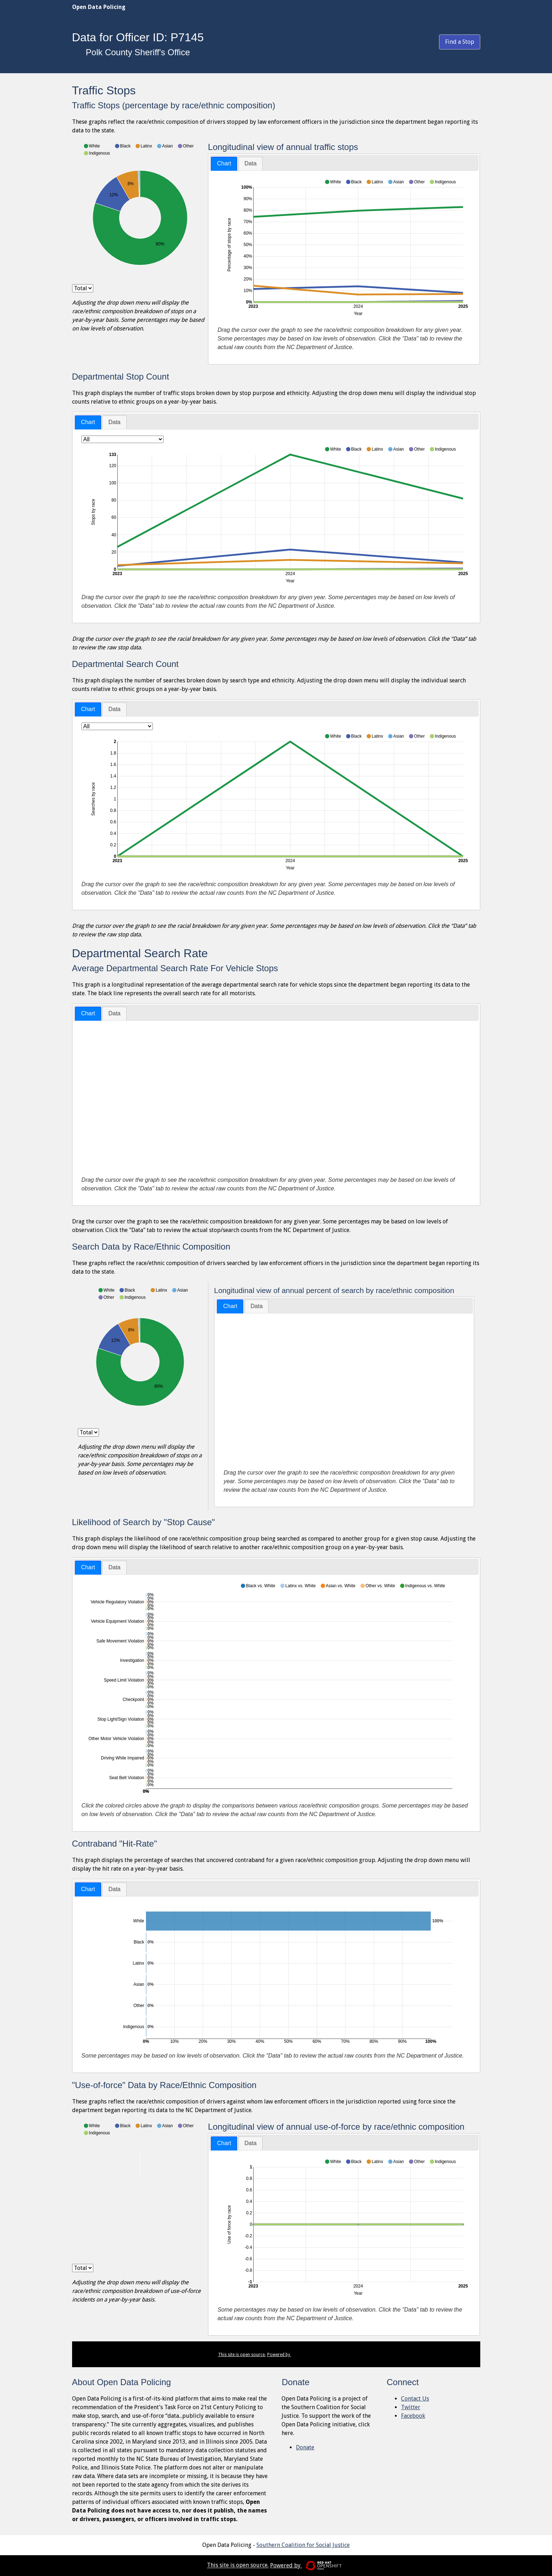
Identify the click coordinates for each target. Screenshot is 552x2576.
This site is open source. (242, 2354)
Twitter (410, 2407)
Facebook (413, 2415)
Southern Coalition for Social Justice (303, 2545)
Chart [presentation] (224, 163)
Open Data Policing (99, 7)
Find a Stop (459, 41)
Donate (305, 2447)
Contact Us (415, 2398)
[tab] (224, 164)
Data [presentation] (251, 163)
